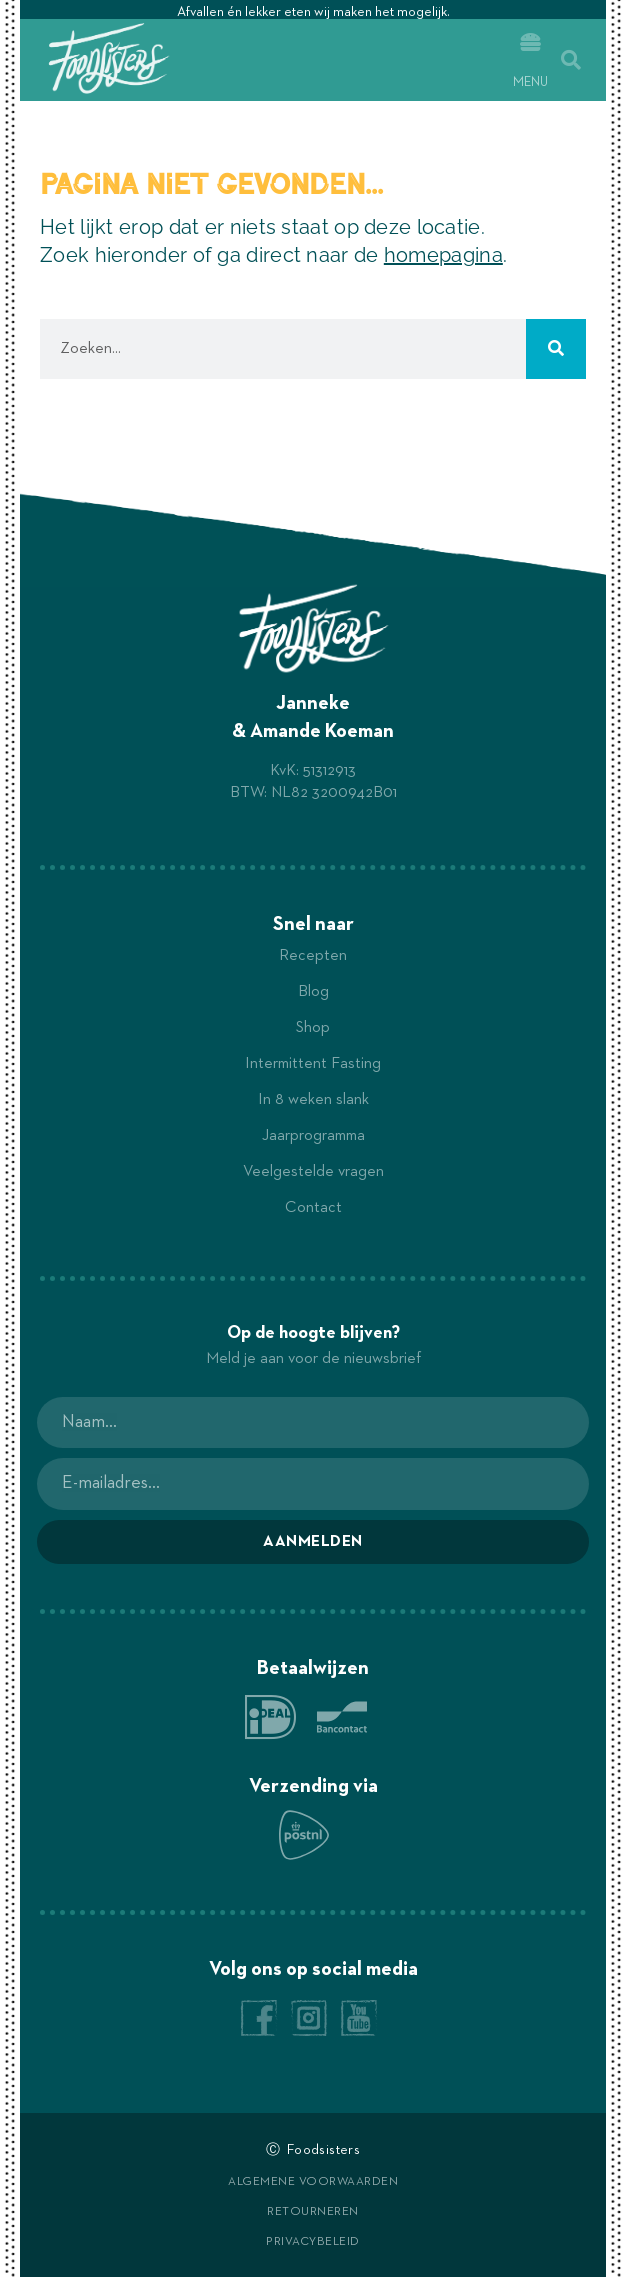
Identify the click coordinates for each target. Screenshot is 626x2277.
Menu (530, 82)
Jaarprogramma (313, 1136)
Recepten (313, 956)
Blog (313, 992)
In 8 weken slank (313, 1100)
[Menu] (530, 42)
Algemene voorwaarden (313, 2182)
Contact (313, 1208)
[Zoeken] (556, 349)
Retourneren (313, 2212)
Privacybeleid (313, 2242)
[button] (571, 60)
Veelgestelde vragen (313, 1172)
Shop (313, 1028)
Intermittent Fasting (313, 1064)
